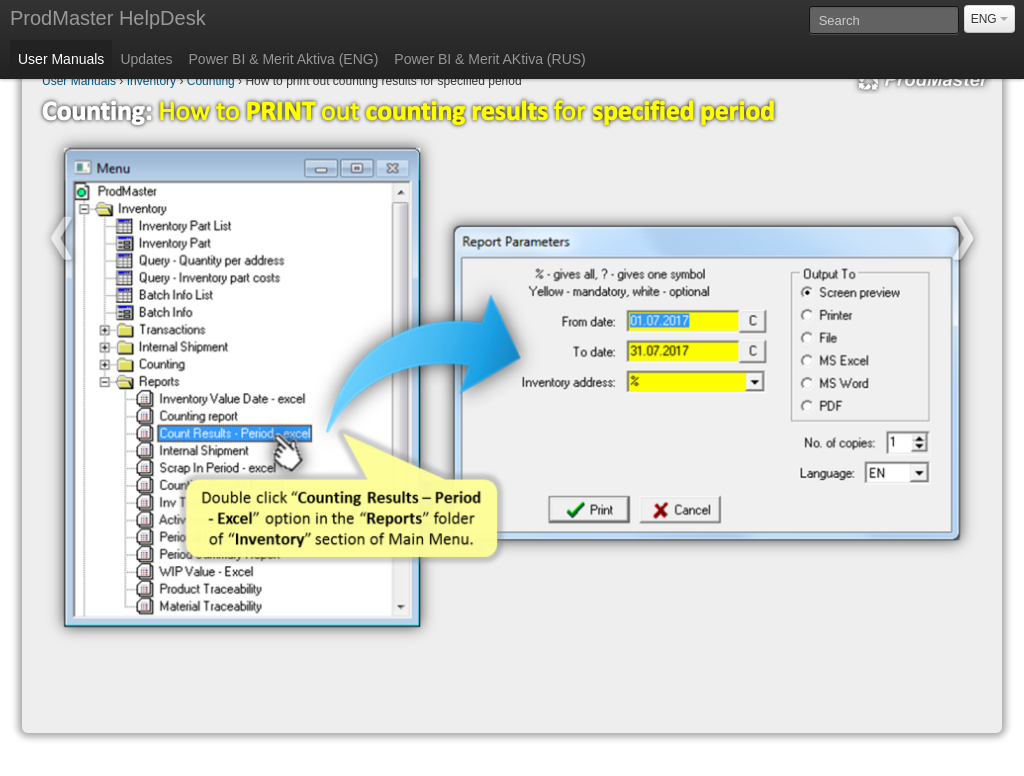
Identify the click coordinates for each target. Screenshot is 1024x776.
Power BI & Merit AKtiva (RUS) (489, 59)
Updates (146, 59)
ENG (989, 19)
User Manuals (61, 59)
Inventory (151, 81)
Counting (211, 81)
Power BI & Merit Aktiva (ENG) (284, 59)
